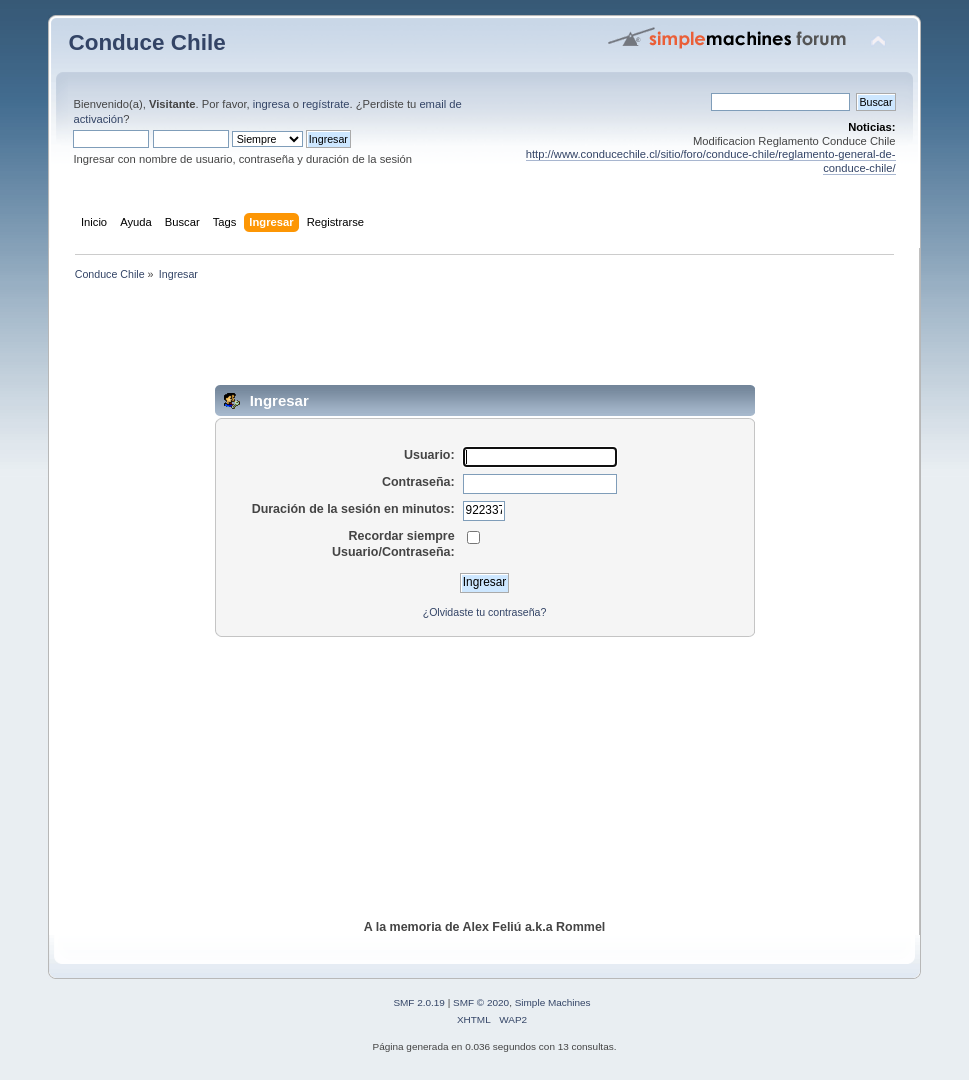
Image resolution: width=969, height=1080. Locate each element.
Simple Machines (553, 1002)
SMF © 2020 (481, 1002)
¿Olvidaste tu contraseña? (485, 612)
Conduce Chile (146, 42)
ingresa (271, 104)
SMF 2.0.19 (419, 1002)
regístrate (325, 104)
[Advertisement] (485, 340)
